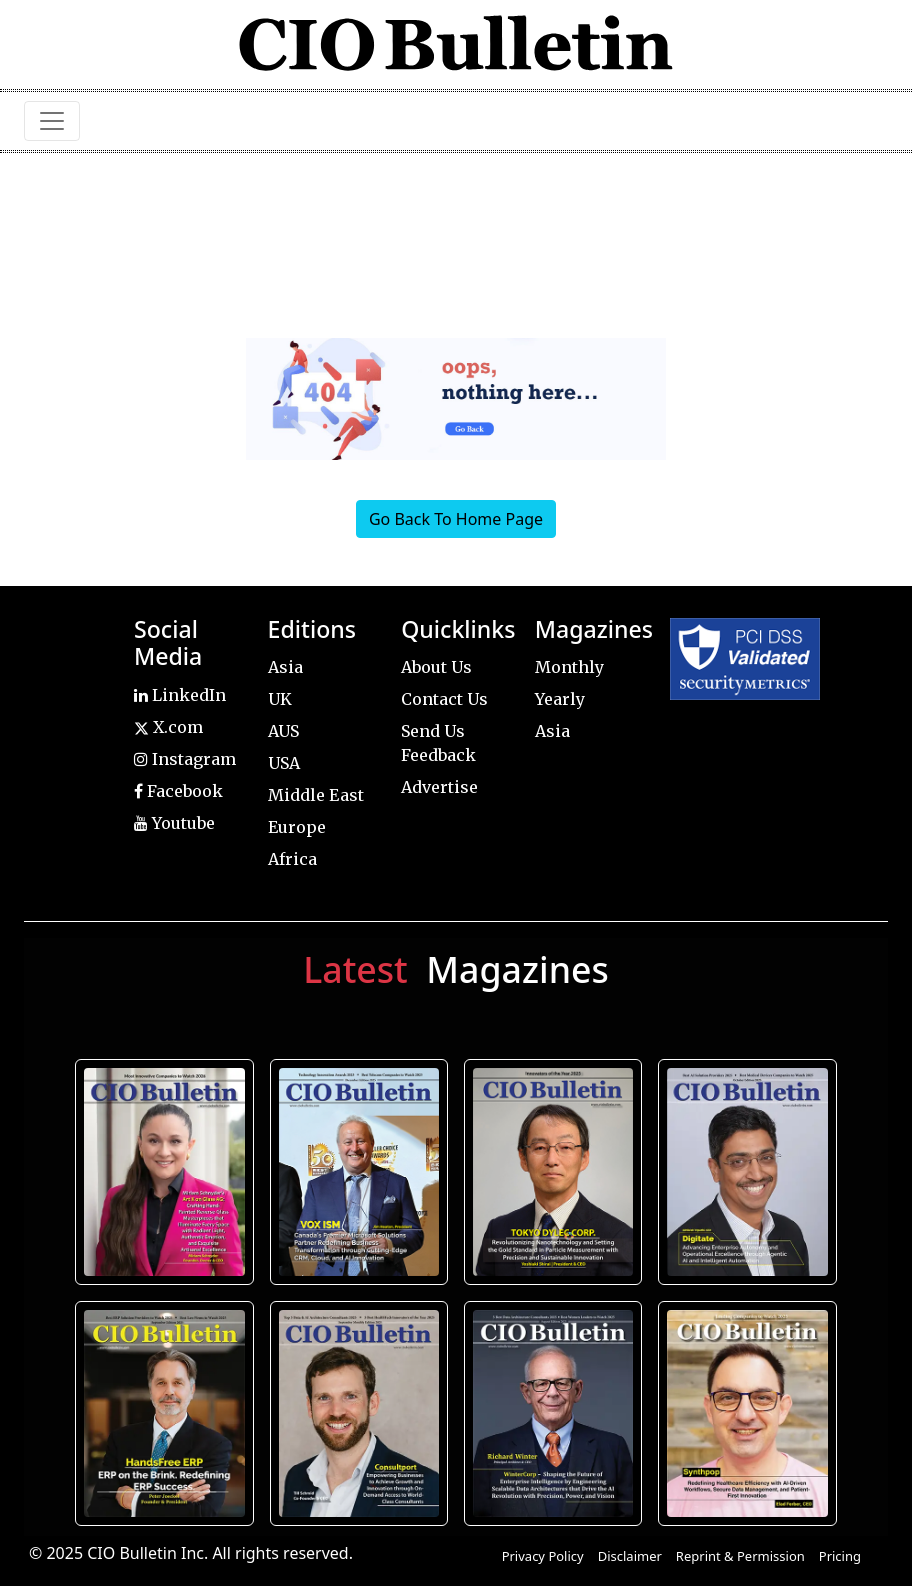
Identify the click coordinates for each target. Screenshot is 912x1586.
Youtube (174, 823)
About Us (436, 667)
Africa (292, 859)
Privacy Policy (543, 1556)
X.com (168, 727)
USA (284, 763)
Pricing (840, 1556)
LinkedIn (180, 695)
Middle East (316, 795)
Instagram (185, 759)
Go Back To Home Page (456, 519)
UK (280, 699)
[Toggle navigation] (52, 121)
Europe (297, 827)
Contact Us (444, 699)
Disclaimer (630, 1556)
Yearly (560, 699)
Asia (285, 667)
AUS (283, 731)
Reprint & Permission (740, 1556)
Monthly (569, 667)
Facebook (178, 791)
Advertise (439, 787)
